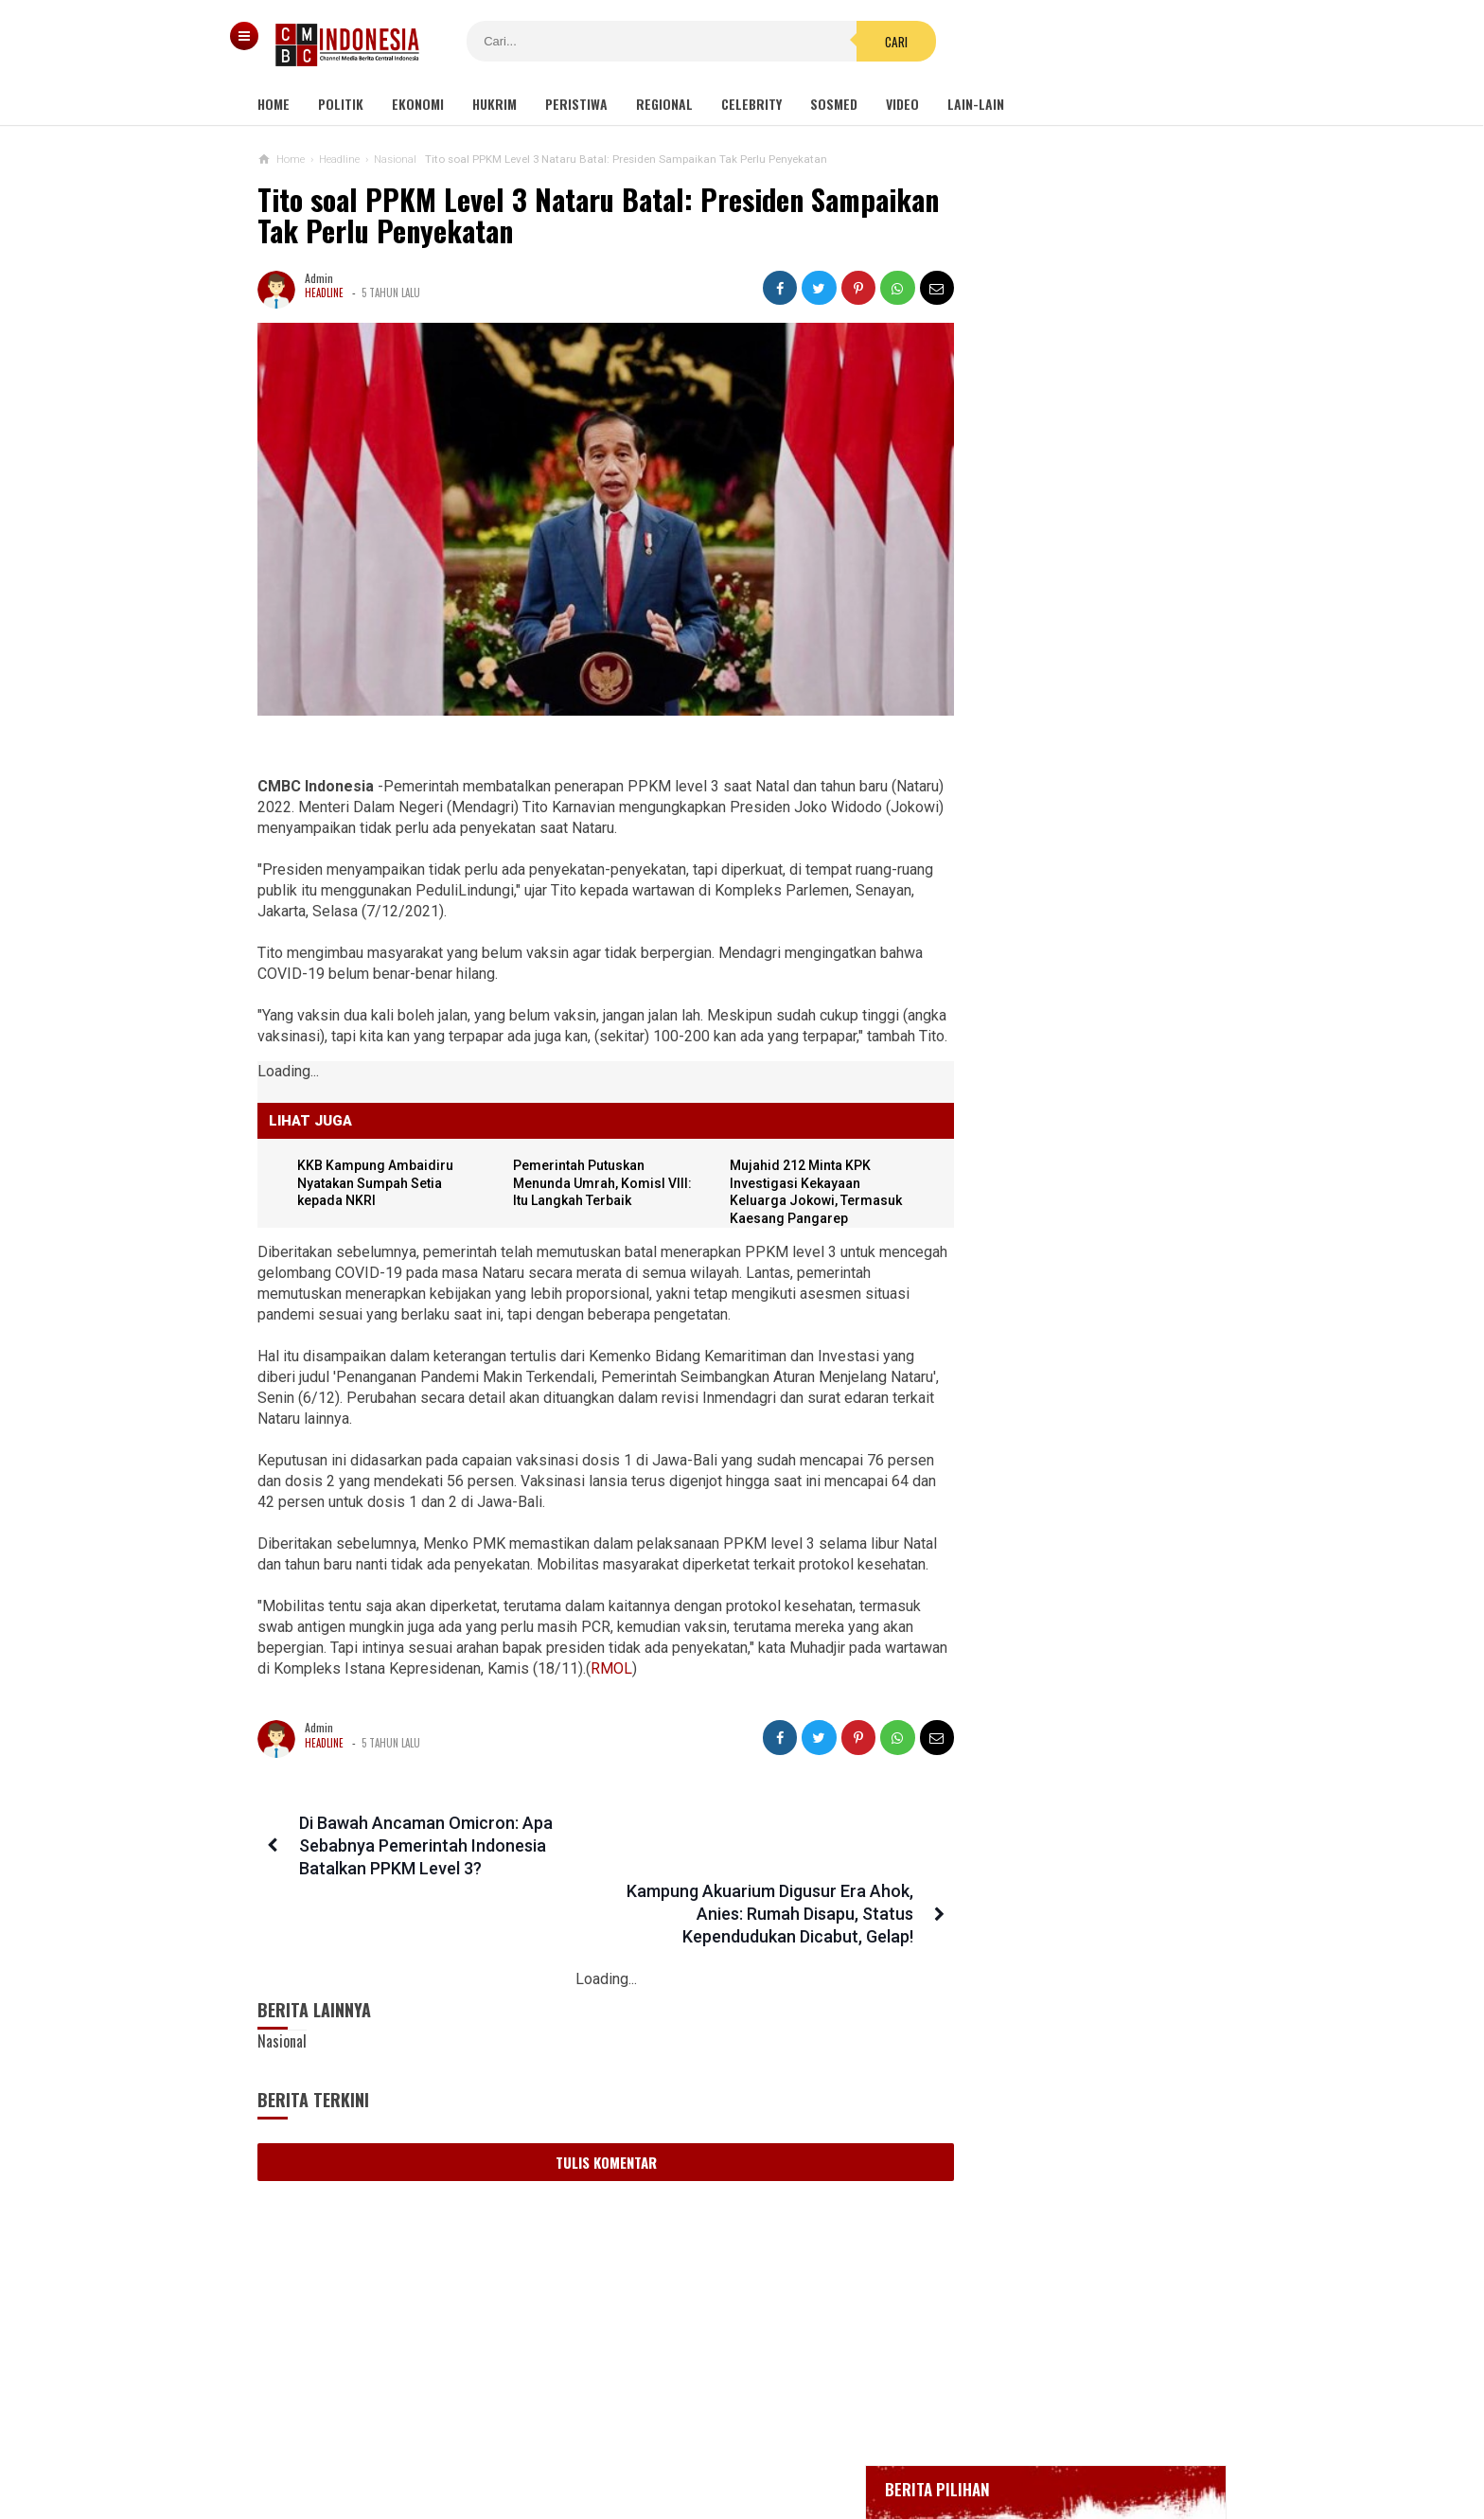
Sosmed (833, 104)
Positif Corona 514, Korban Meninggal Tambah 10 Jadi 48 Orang (1074, 750)
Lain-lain (975, 104)
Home (273, 104)
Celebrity (751, 104)
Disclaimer (942, 2442)
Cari (856, 41)
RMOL (713, 1691)
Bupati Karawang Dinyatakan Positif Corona (1089, 706)
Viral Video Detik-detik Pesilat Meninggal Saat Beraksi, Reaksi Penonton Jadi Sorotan (1057, 1200)
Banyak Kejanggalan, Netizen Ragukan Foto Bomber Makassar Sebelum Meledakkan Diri (1059, 1292)
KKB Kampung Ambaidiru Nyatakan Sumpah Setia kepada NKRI (378, 1185)
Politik (340, 104)
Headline (324, 292)
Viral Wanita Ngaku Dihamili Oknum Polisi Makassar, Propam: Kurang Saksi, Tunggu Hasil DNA (1067, 1806)
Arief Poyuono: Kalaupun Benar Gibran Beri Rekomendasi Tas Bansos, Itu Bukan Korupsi (1056, 1474)
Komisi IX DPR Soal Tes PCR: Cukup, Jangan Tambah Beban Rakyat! (1067, 1631)
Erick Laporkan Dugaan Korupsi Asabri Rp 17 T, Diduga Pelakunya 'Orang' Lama (1060, 1383)
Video (902, 104)
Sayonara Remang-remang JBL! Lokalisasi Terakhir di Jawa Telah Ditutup (1107, 1020)
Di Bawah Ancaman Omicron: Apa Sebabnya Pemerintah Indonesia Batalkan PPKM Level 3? (422, 1868)
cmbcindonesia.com (737, 2472)
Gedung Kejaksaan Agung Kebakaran (1070, 567)
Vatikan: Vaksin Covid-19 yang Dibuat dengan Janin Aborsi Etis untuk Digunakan (1057, 1714)
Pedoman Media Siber (684, 2442)
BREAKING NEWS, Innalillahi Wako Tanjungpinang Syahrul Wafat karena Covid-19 (1088, 618)
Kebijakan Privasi (830, 2442)
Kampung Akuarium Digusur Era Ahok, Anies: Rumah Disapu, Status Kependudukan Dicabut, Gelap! (750, 1868)
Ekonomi (418, 104)
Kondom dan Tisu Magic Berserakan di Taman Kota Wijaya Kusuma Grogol (1068, 1109)
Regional (664, 104)
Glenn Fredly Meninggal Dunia (1053, 671)
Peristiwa (576, 104)
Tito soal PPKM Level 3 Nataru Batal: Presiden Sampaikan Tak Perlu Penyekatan (530, 215)
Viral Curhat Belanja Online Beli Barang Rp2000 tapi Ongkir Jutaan (1066, 1557)
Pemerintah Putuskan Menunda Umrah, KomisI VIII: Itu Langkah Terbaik (583, 1185)
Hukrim (494, 104)
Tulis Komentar (589, 2116)
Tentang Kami (552, 2442)
